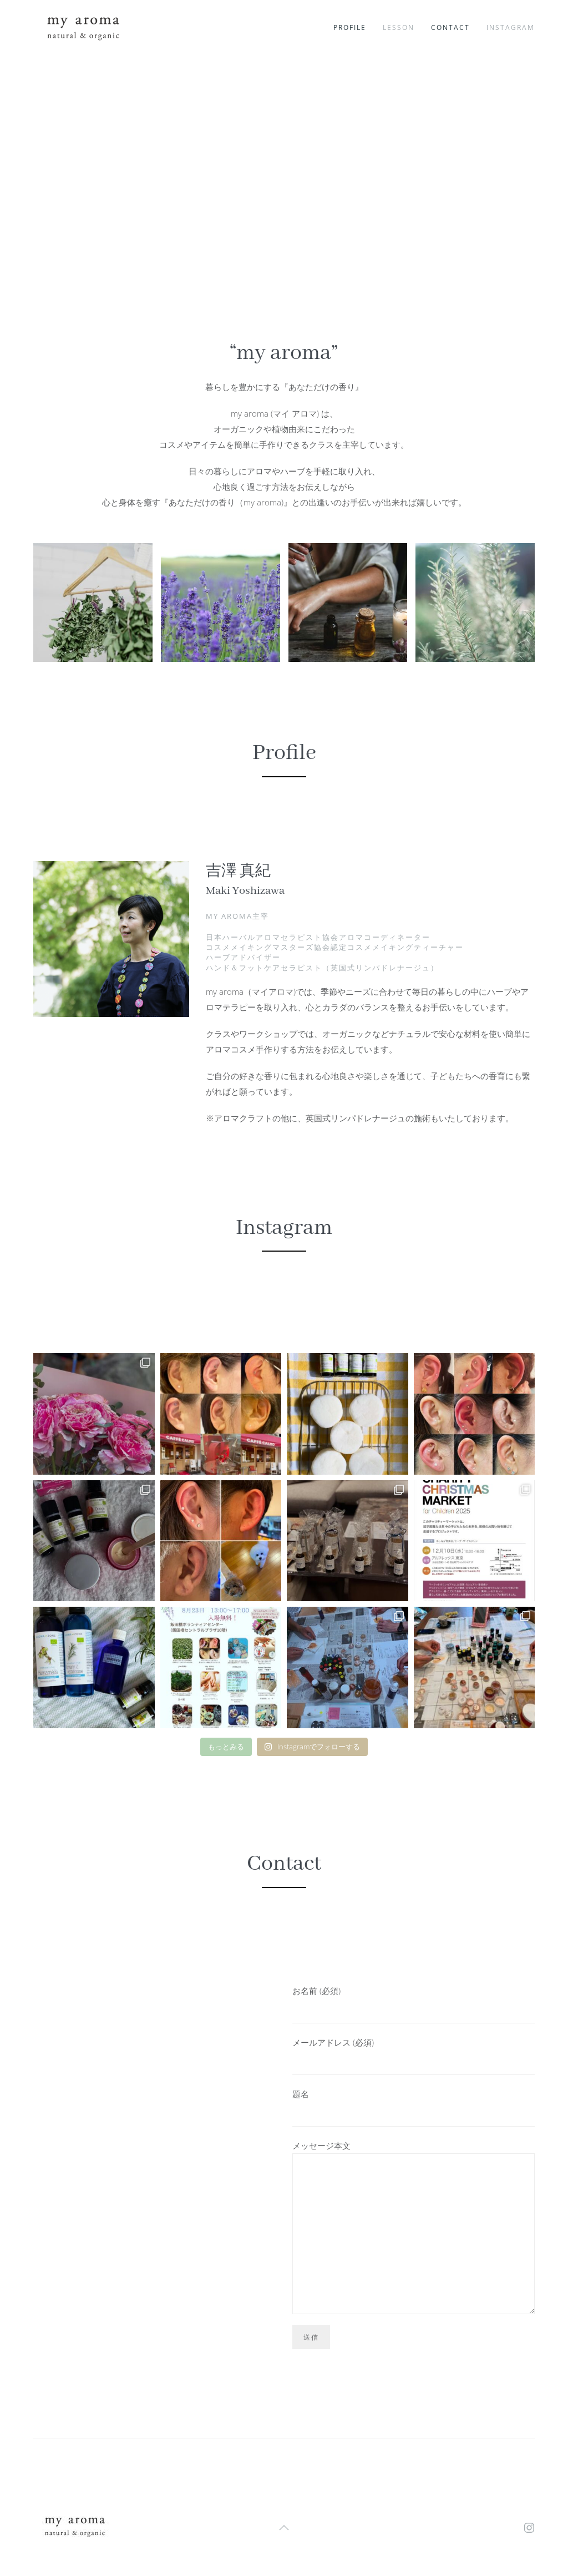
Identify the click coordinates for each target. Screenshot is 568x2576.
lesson (398, 27)
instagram (510, 27)
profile (349, 27)
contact (450, 27)
